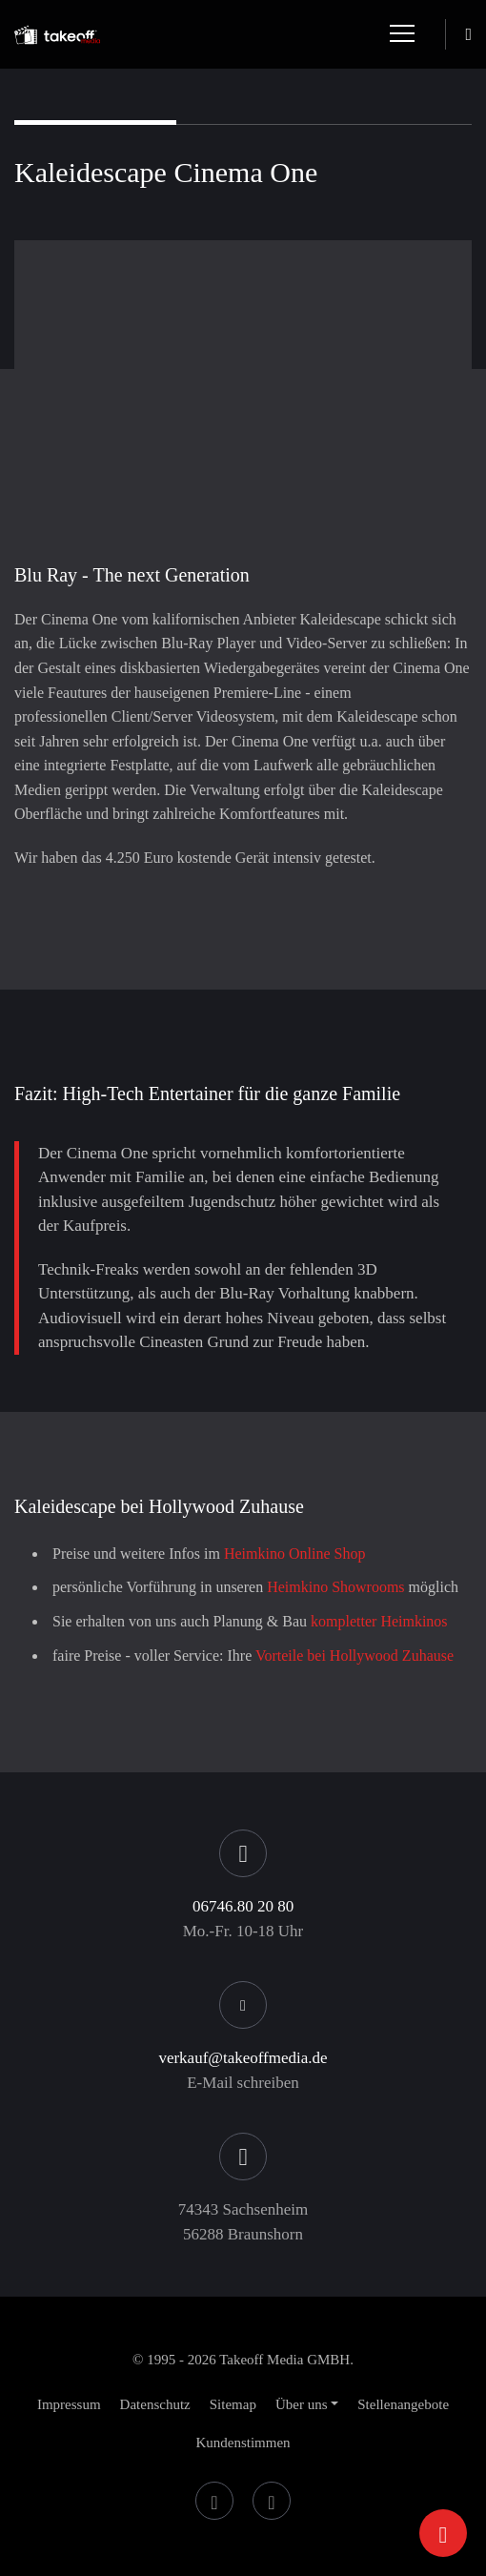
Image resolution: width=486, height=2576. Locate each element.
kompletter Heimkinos (379, 1621)
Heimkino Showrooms (335, 1587)
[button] (306, 2404)
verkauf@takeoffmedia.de (242, 2058)
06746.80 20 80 (243, 1906)
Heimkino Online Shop (294, 1553)
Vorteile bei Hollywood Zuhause (354, 1655)
